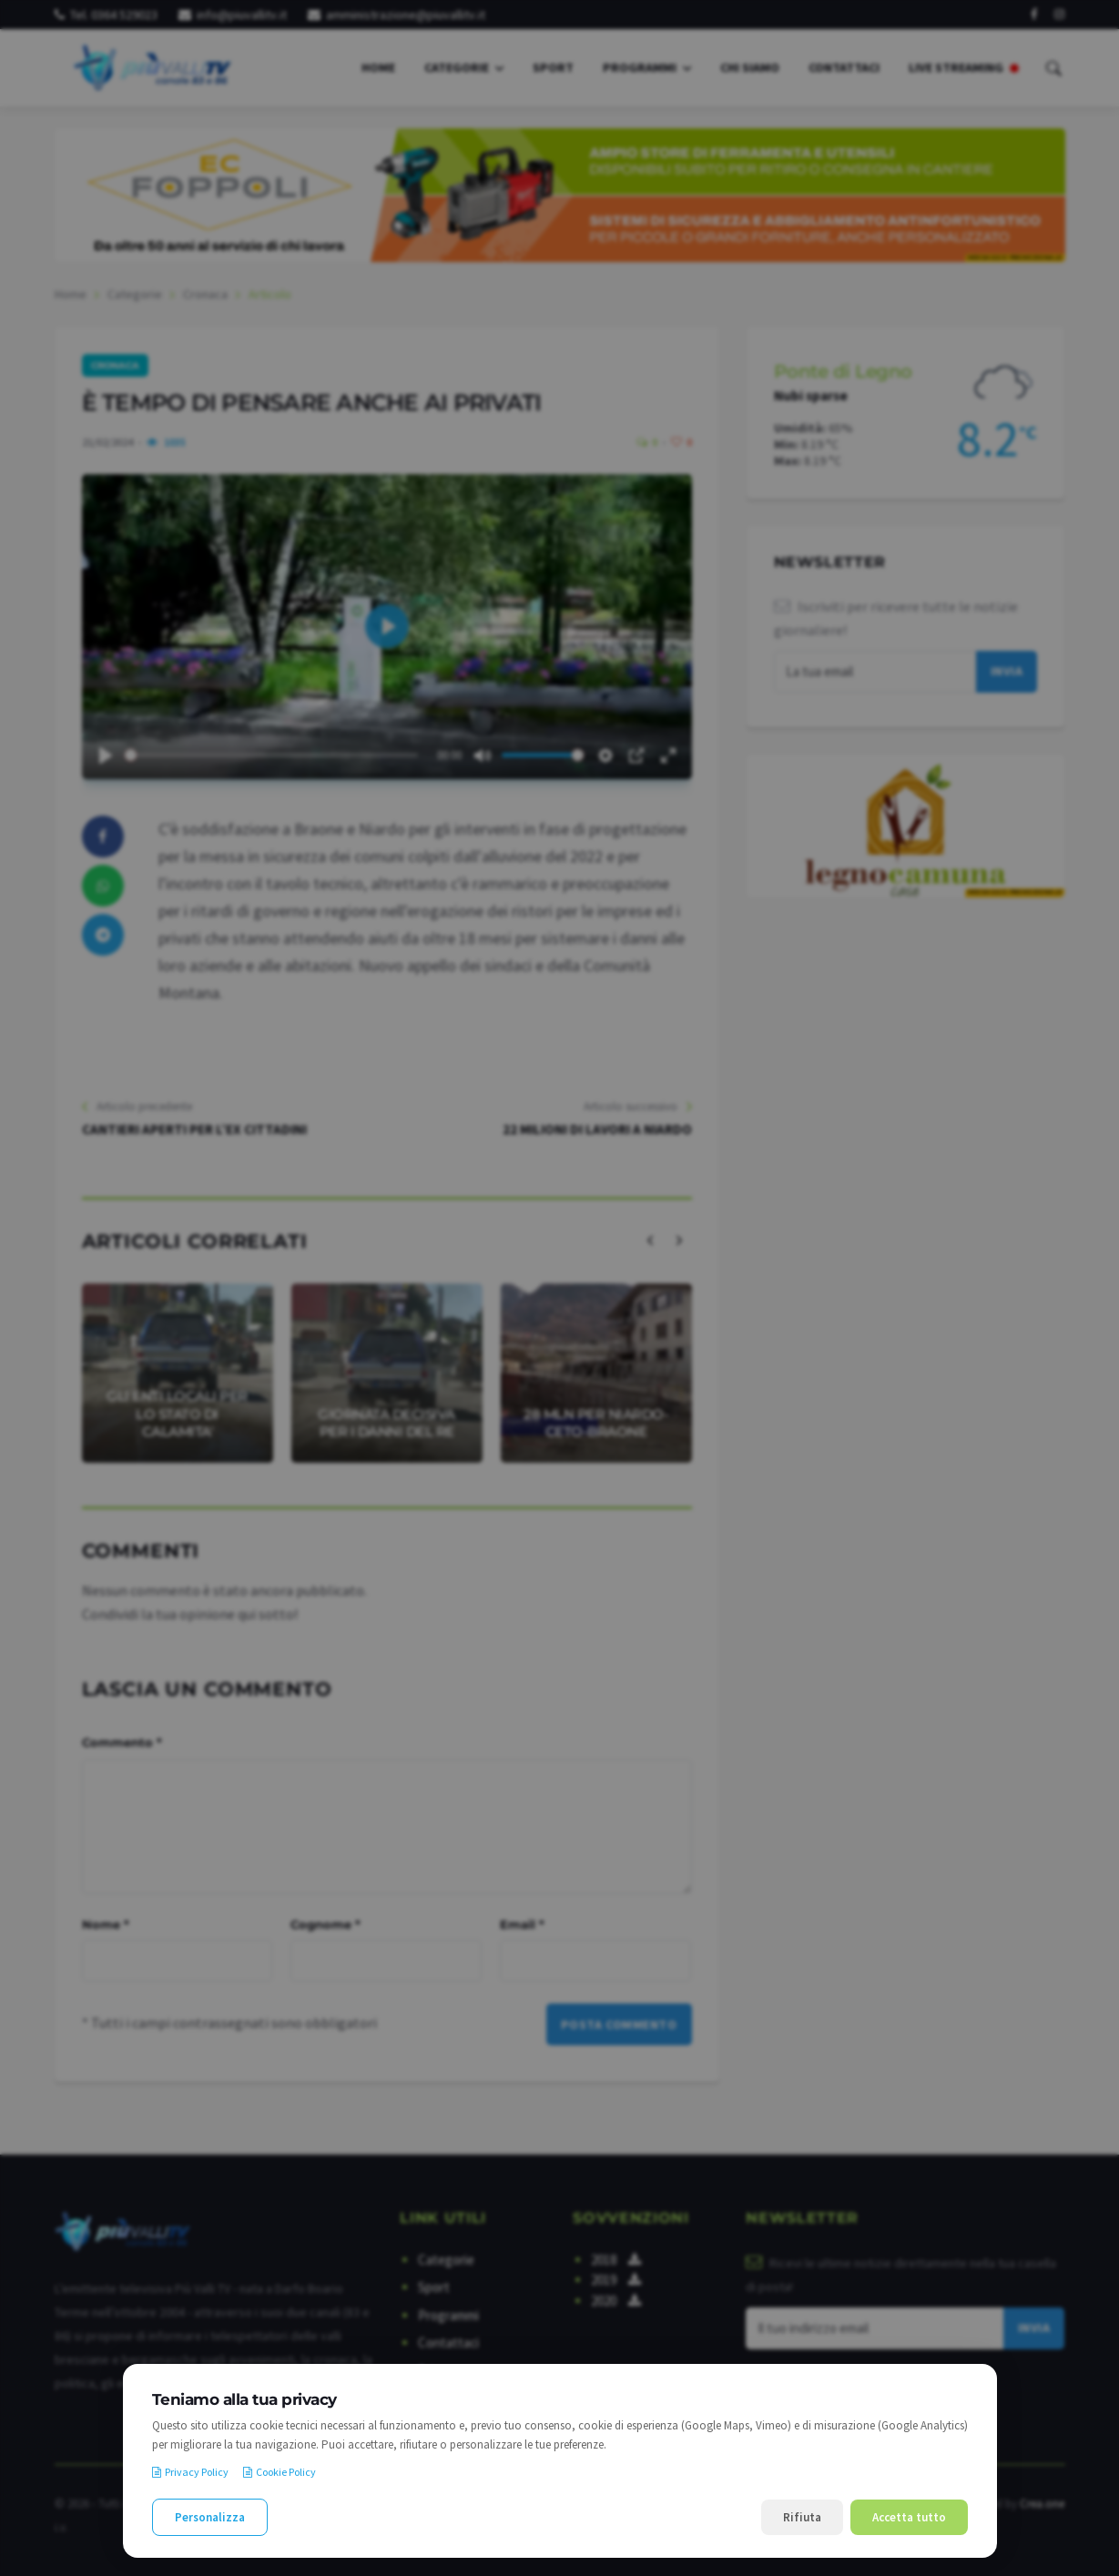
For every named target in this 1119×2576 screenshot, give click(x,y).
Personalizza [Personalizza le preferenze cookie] (210, 2517)
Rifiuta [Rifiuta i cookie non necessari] (802, 2517)
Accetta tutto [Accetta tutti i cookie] (909, 2517)
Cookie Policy (279, 2472)
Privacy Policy (190, 2472)
